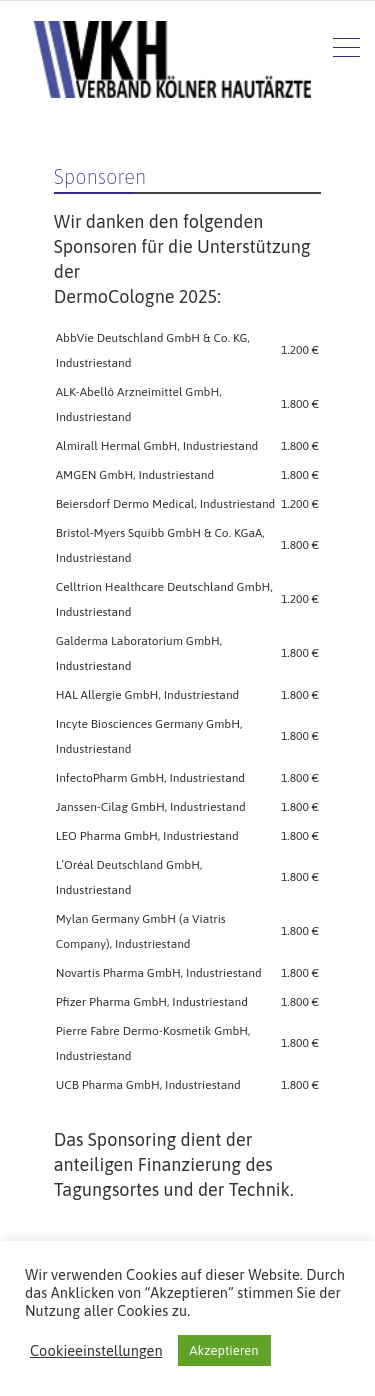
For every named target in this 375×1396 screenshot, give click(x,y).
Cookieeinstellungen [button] (96, 1350)
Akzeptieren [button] (224, 1350)
